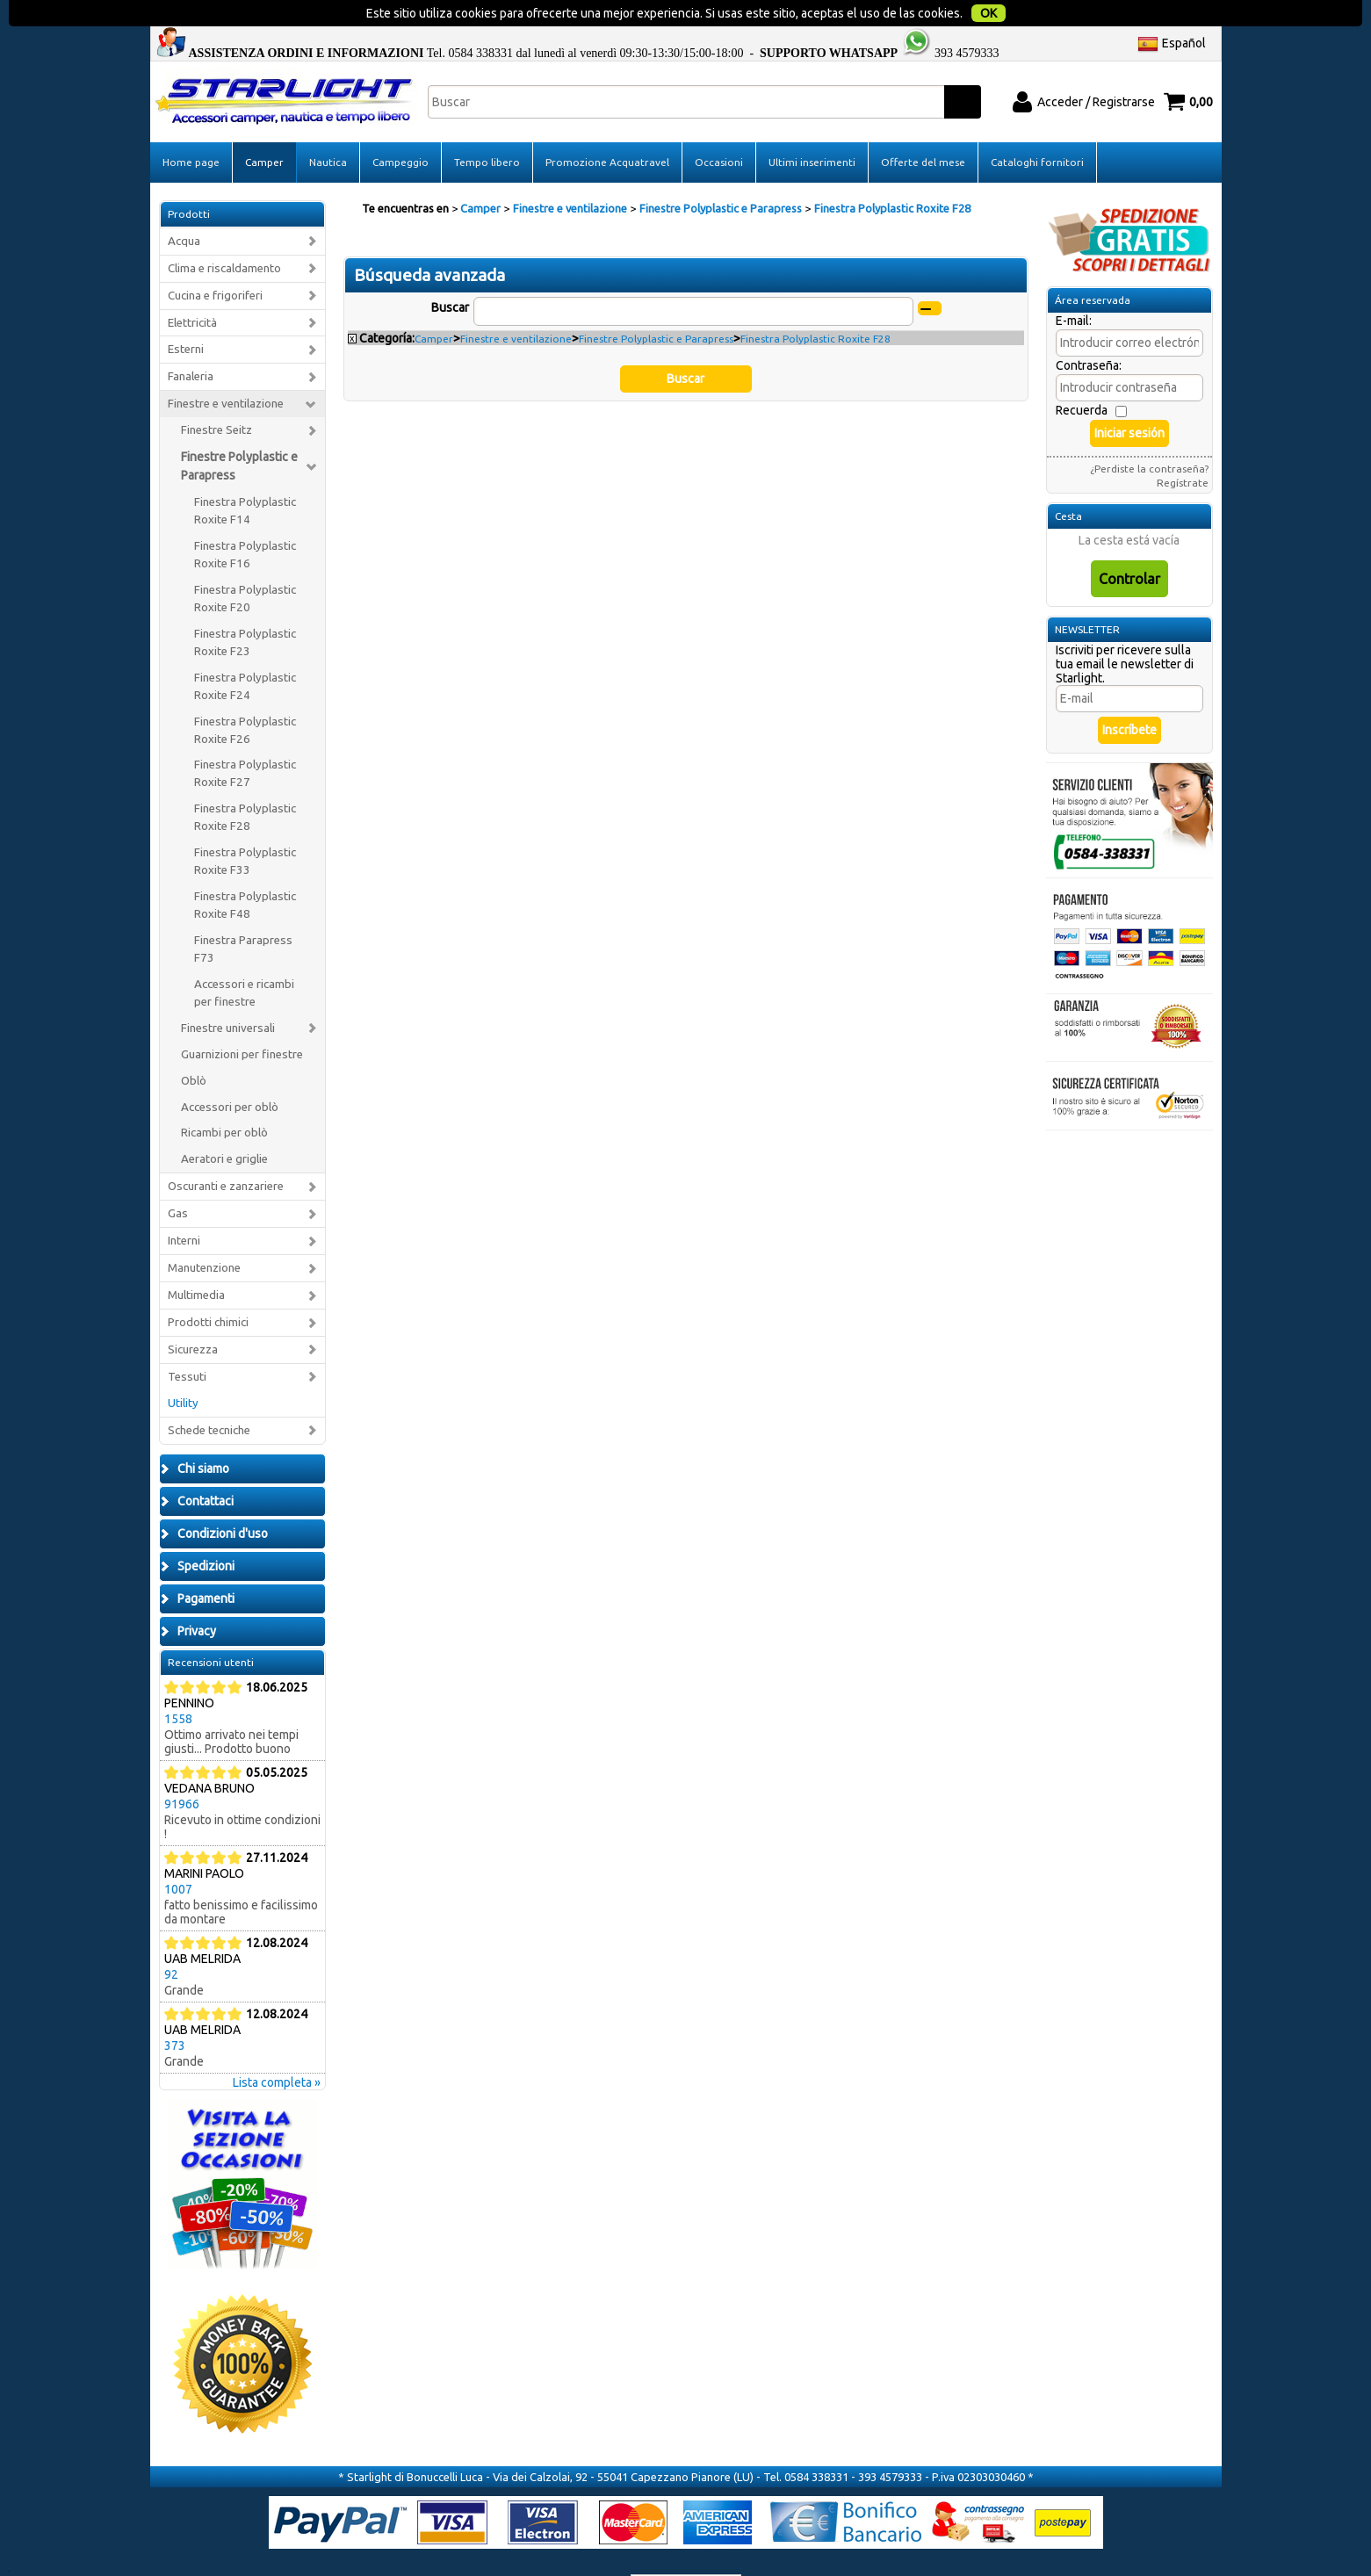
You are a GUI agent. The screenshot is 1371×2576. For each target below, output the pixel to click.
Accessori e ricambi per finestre (244, 957)
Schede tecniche (209, 1395)
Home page (191, 127)
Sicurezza (193, 1314)
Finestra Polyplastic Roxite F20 (245, 563)
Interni (184, 1205)
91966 (181, 1768)
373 (174, 2009)
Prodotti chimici (208, 1287)
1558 (178, 1683)
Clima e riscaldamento (224, 232)
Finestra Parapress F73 (243, 913)
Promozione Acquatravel (607, 127)
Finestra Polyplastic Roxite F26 (245, 694)
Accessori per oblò (229, 1071)
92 (171, 1938)
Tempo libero (487, 127)
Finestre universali (228, 992)
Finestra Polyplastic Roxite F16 (245, 519)
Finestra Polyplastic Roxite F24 (245, 651)
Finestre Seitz (216, 394)
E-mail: (1074, 285)
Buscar (450, 272)
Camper (264, 127)
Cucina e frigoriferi (215, 259)
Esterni (186, 314)
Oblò (193, 1044)
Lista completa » (277, 2046)
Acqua (184, 206)
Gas (178, 1178)
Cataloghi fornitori (1037, 127)
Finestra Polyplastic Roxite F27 (245, 738)
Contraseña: (1089, 330)
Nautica (328, 127)
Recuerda (1082, 375)
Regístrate (1183, 447)
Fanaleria (190, 341)
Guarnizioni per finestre (242, 1018)
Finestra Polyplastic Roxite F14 (245, 475)
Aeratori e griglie (224, 1123)
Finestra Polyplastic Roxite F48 (245, 870)
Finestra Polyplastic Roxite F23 (245, 607)
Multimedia (196, 1259)
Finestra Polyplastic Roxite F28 (245, 782)
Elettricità (192, 286)
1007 (178, 1853)
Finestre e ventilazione (226, 368)
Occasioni (719, 127)
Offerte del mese (923, 127)
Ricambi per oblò (224, 1097)
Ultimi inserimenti (811, 127)
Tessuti (187, 1341)
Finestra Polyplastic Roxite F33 (245, 826)
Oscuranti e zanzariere (226, 1151)
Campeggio (400, 127)
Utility (183, 1368)
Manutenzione (204, 1232)
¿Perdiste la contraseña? (1149, 433)
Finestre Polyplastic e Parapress (239, 431)
